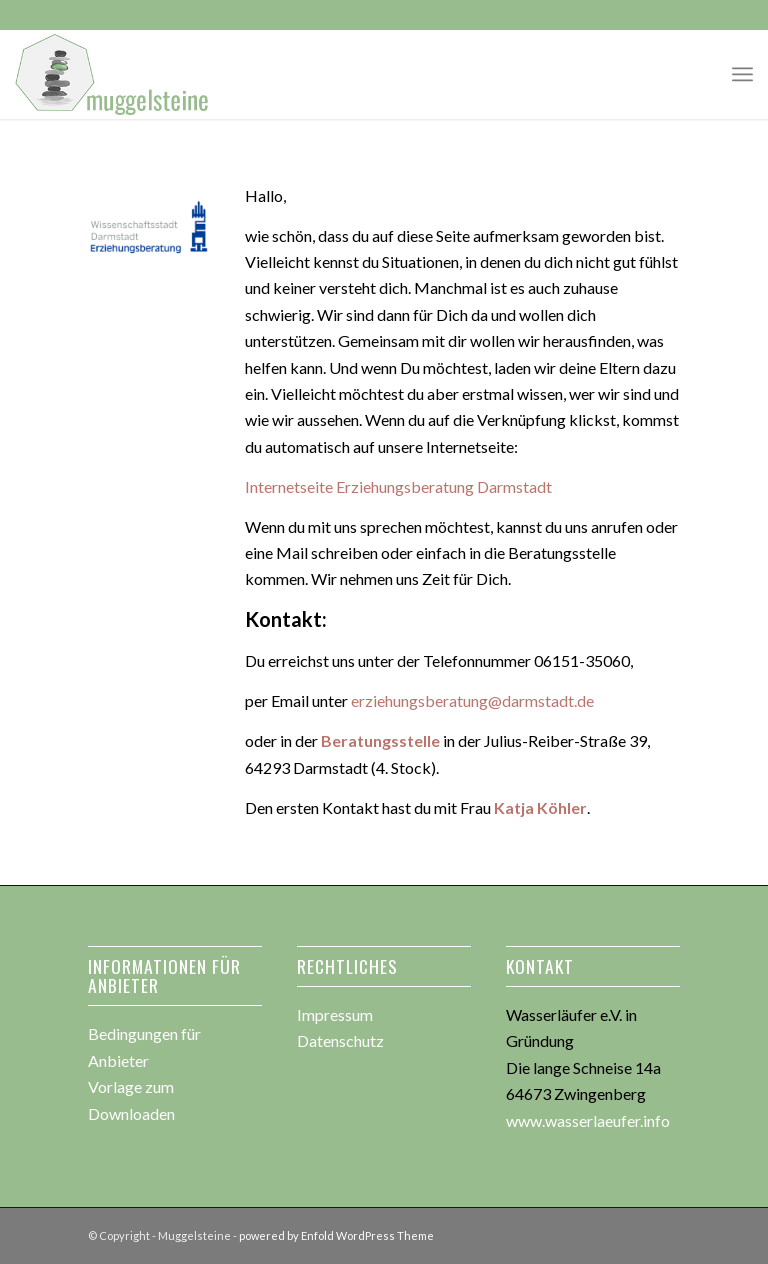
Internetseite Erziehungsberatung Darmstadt (398, 486)
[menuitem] (742, 74)
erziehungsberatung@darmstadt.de (472, 700)
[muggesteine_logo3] (113, 74)
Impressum (335, 1014)
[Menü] (742, 74)
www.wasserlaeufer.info (588, 1120)
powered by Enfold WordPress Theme (336, 1235)
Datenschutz (340, 1040)
